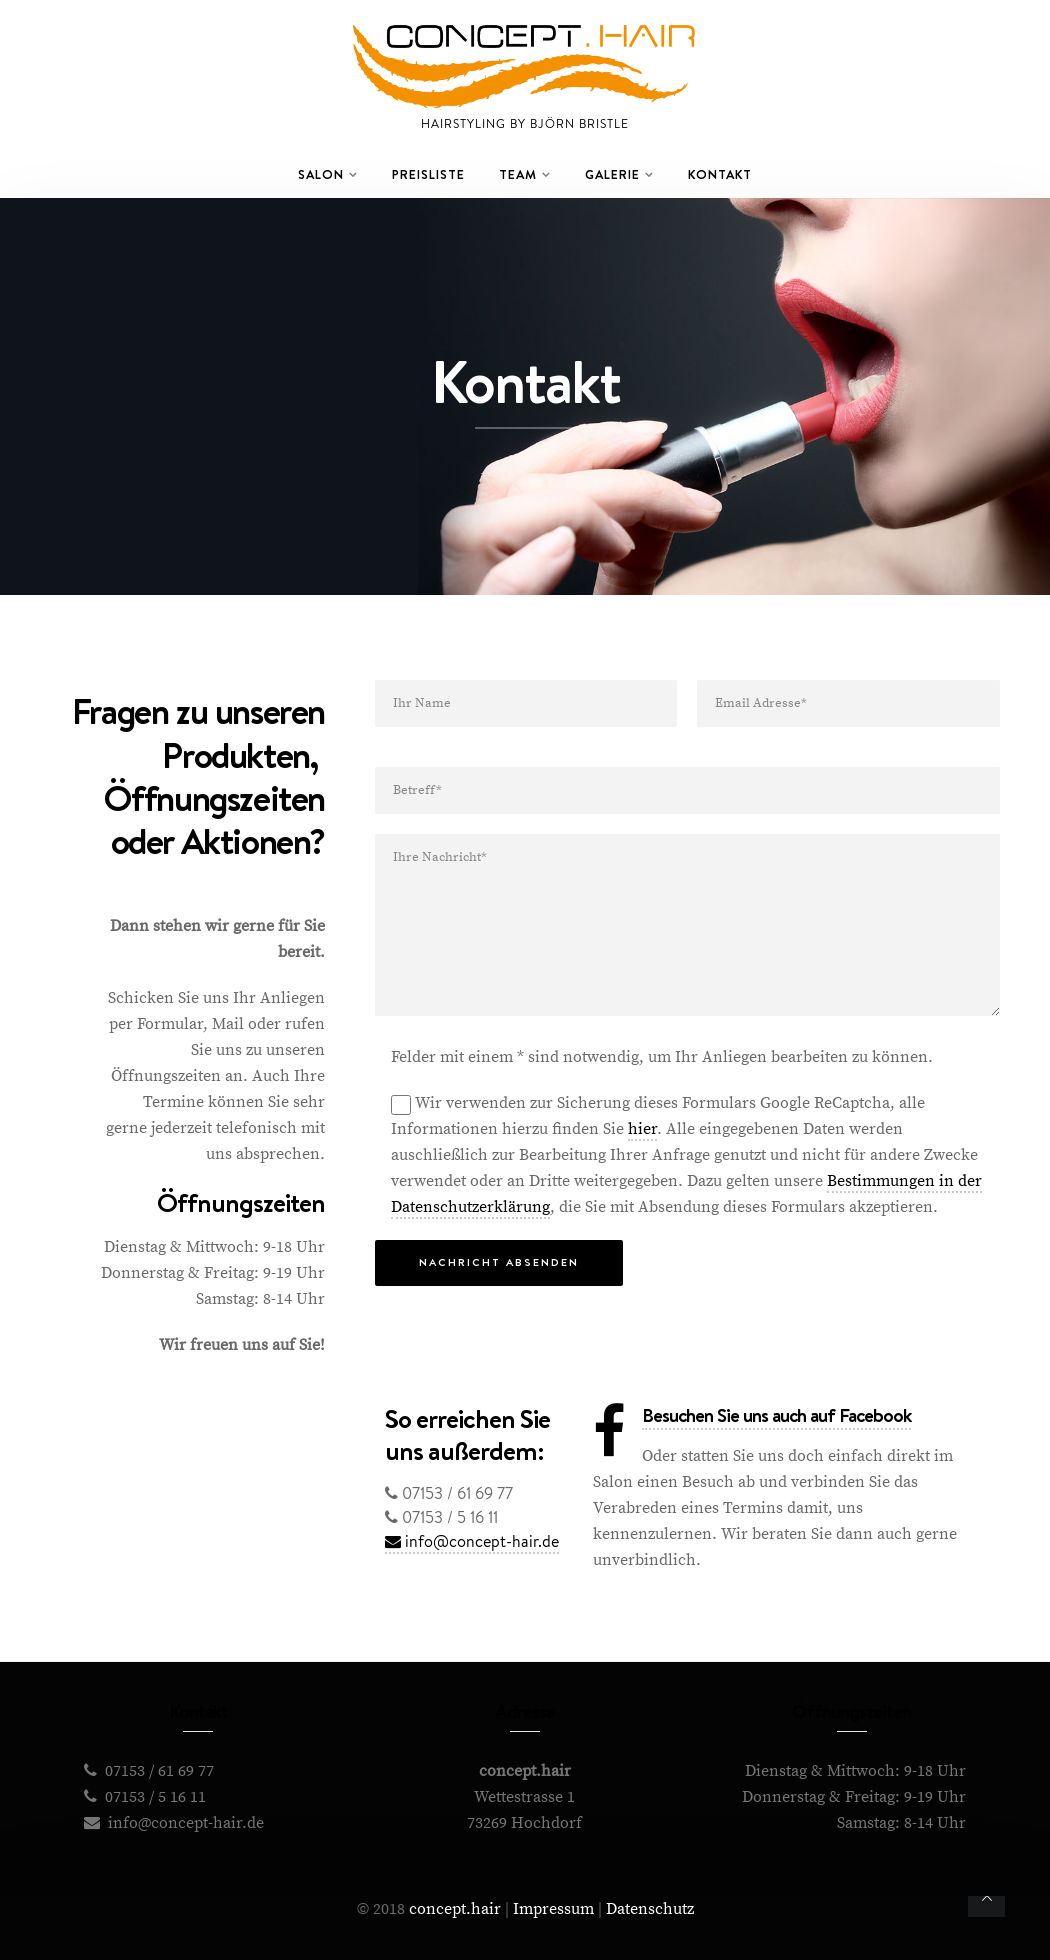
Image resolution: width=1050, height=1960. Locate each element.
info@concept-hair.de (472, 1541)
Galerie (612, 174)
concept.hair (455, 1909)
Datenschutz (650, 1909)
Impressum (553, 1909)
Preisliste (428, 174)
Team (518, 174)
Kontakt (720, 174)
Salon (321, 174)
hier (642, 1129)
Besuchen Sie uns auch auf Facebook (776, 1416)
